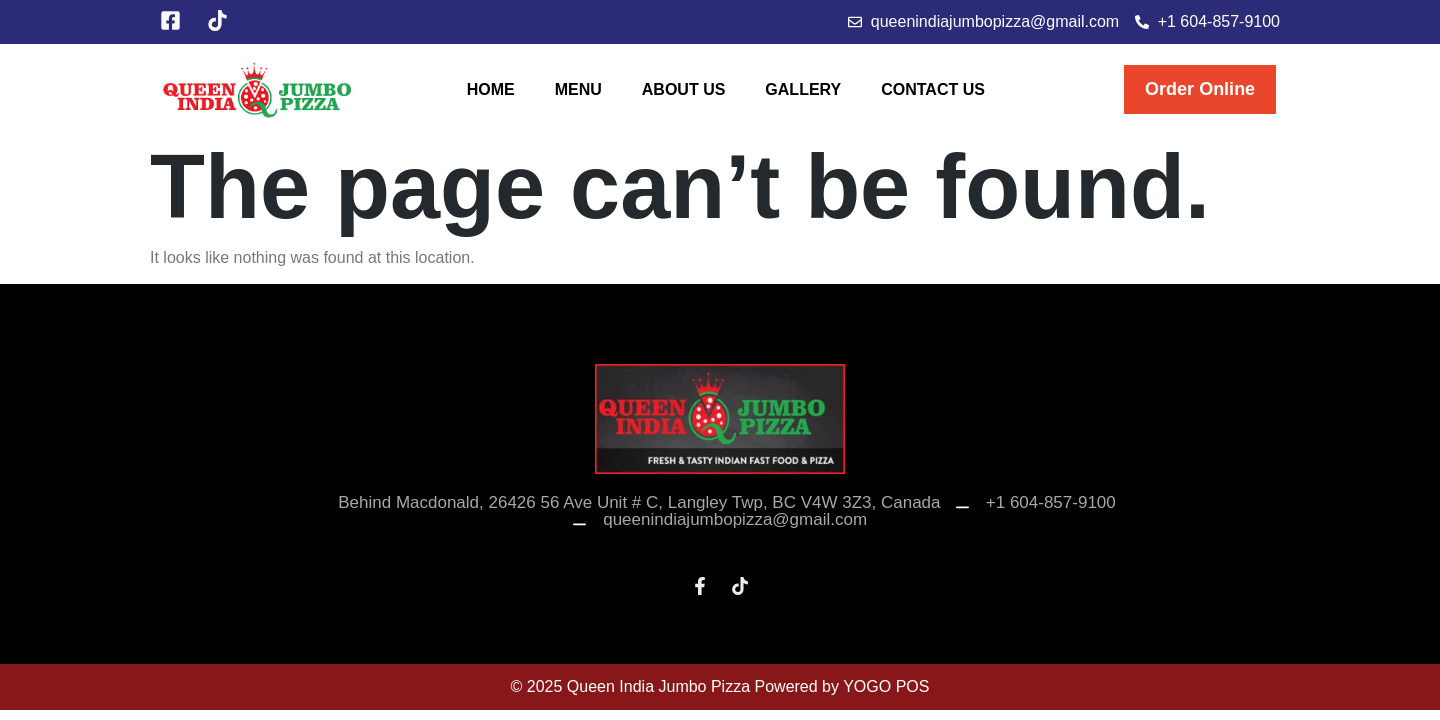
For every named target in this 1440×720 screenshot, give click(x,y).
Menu (578, 89)
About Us (684, 89)
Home (491, 89)
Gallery (803, 89)
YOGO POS (886, 686)
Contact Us (933, 89)
